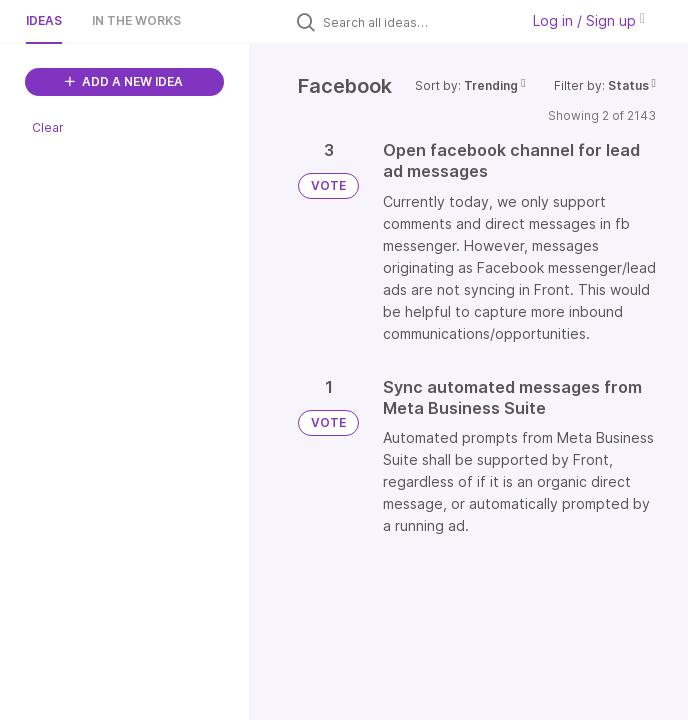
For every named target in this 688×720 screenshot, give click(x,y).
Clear (48, 127)
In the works (136, 20)
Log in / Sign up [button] (589, 20)
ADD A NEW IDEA (124, 81)
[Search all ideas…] (416, 22)
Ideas (44, 20)
